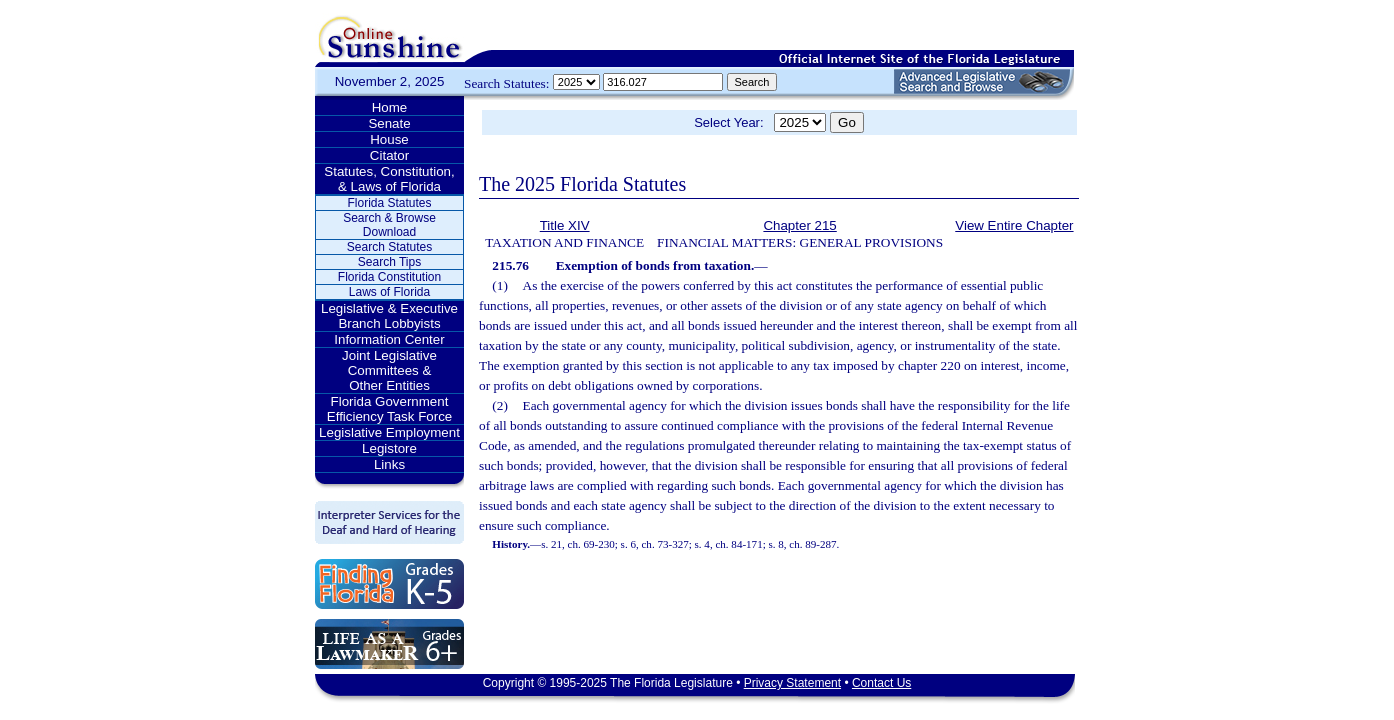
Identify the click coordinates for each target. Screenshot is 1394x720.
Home (390, 107)
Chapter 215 (799, 225)
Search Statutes (389, 247)
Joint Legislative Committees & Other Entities (389, 370)
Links (389, 464)
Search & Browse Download (389, 225)
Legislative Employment (389, 432)
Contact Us (881, 683)
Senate (389, 123)
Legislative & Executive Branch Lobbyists (389, 316)
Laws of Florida (389, 292)
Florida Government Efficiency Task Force (389, 409)
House (389, 139)
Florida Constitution (389, 277)
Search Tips (389, 262)
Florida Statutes (389, 203)
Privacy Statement (792, 683)
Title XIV (565, 225)
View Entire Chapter (1014, 225)
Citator (389, 155)
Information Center (389, 339)
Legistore (389, 448)
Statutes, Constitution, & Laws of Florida (389, 179)
